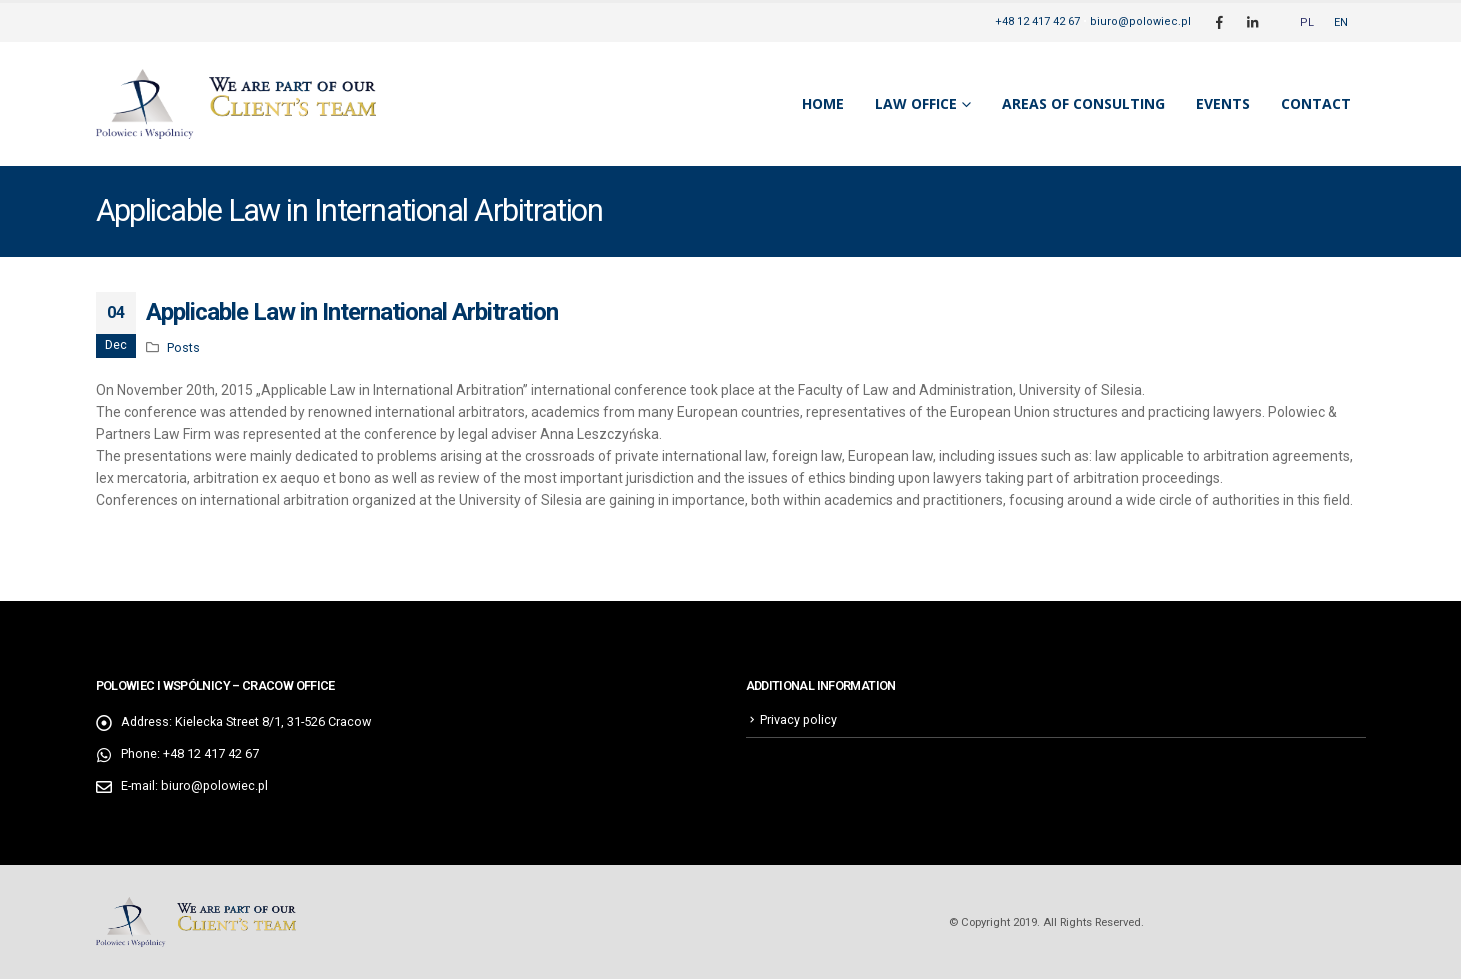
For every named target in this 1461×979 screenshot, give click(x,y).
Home (823, 103)
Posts (183, 347)
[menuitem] (1307, 22)
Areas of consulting (1083, 103)
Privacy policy (798, 719)
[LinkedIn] (1253, 22)
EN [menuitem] (1341, 22)
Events (1223, 103)
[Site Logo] (236, 104)
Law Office (916, 103)
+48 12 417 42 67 (1037, 21)
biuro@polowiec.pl (1140, 21)
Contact (1316, 103)
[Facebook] (1220, 22)
